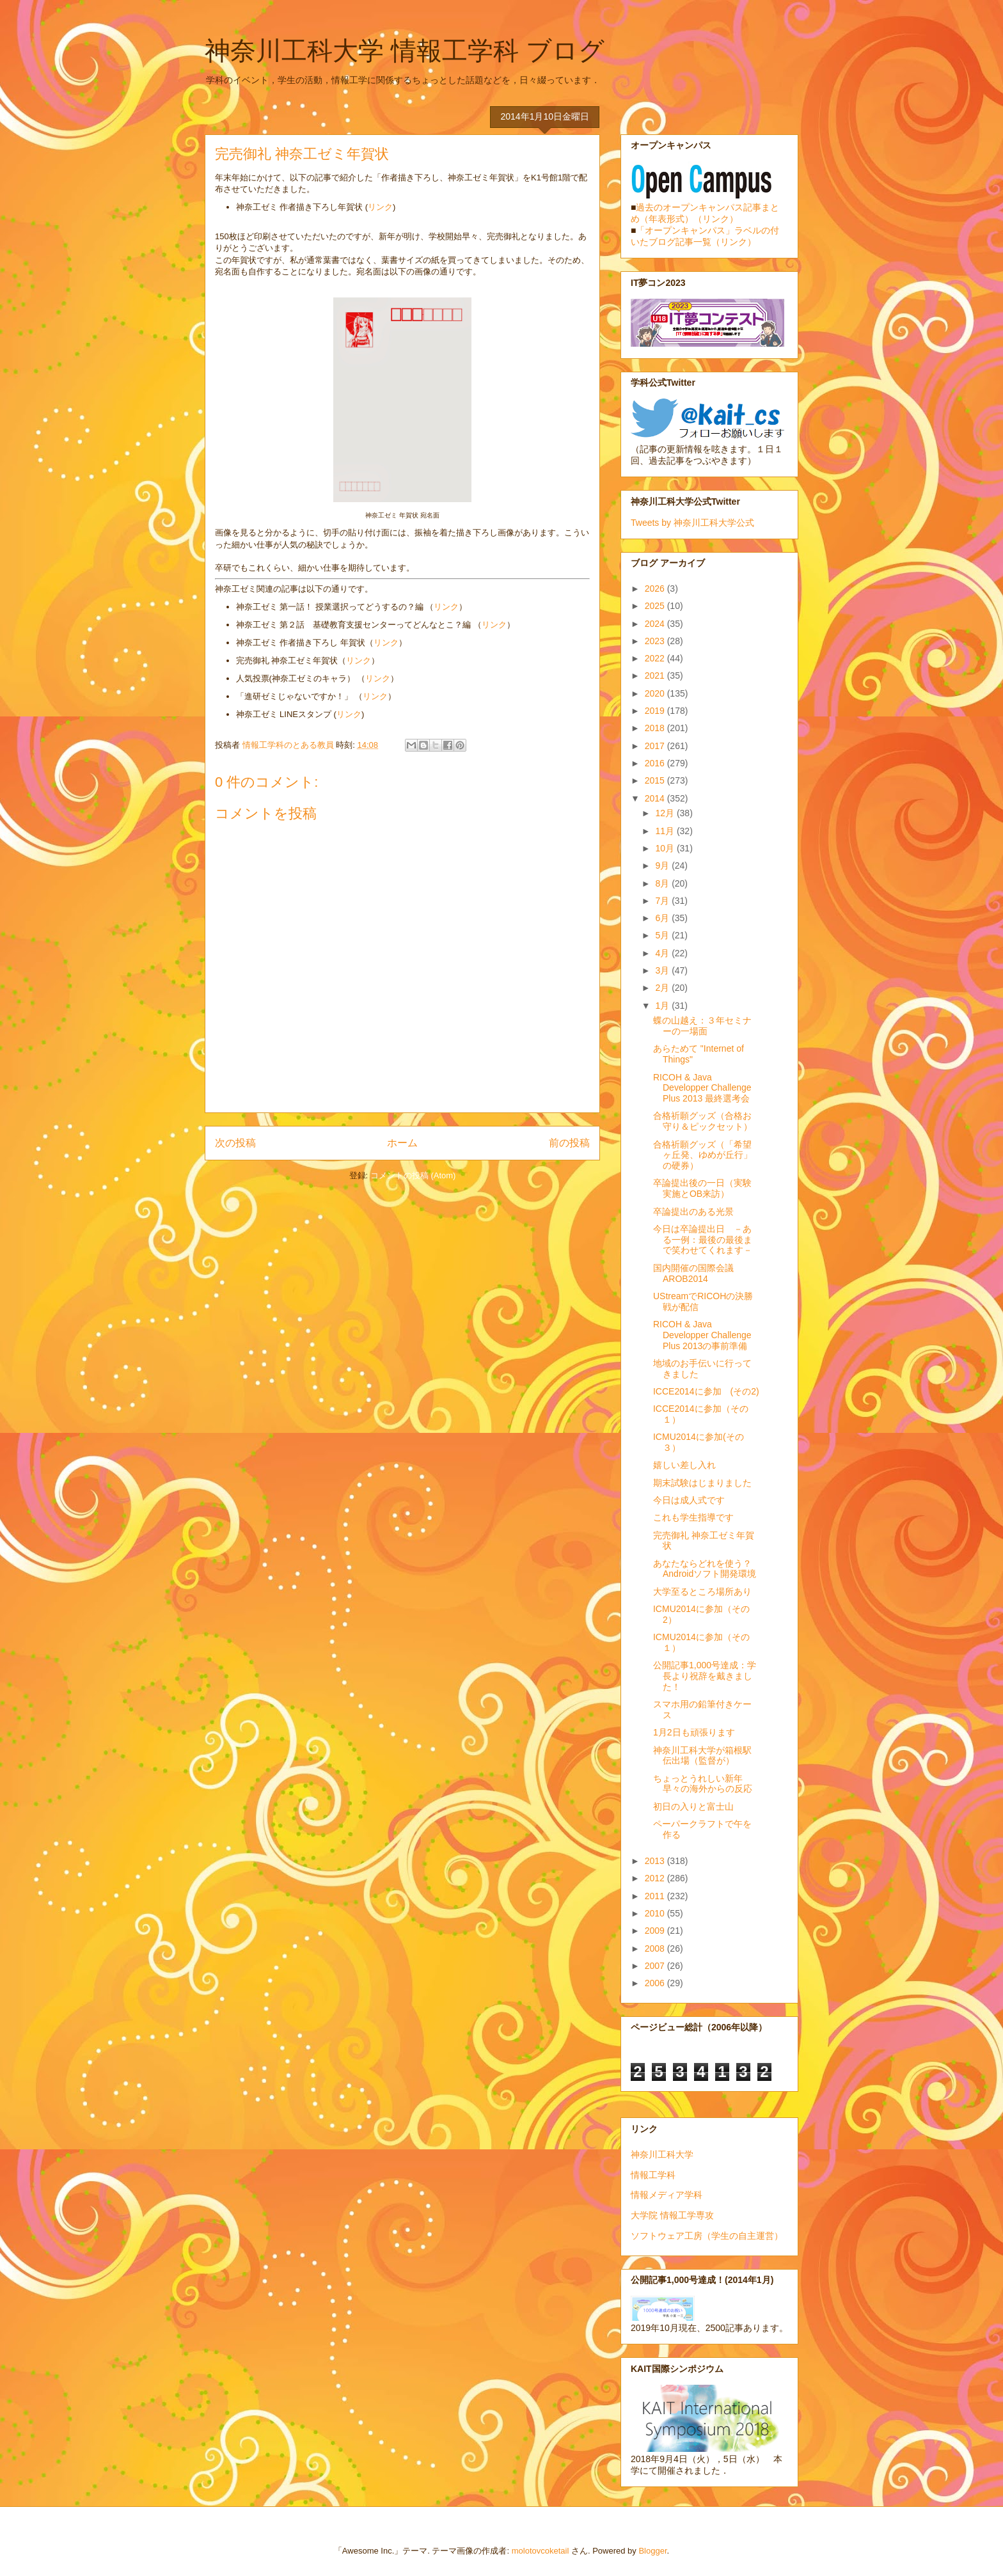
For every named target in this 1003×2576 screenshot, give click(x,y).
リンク (380, 207)
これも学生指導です (693, 1517)
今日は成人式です (689, 1500)
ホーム (402, 1142)
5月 (663, 935)
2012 (656, 1878)
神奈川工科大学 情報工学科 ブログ (404, 50)
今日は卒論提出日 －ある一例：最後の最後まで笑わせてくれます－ (702, 1240)
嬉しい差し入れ (684, 1465)
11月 (665, 831)
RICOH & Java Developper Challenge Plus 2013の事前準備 (702, 1335)
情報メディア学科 (666, 2195)
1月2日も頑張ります (694, 1732)
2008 (656, 1948)
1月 (663, 1005)
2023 (656, 641)
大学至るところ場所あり (702, 1591)
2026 (656, 588)
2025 (656, 606)
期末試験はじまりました (702, 1483)
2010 (656, 1913)
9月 (663, 865)
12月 (665, 813)
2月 (663, 988)
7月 (663, 901)
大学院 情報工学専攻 (672, 2215)
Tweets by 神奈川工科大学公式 (692, 523)
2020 (656, 693)
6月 (663, 918)
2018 (656, 728)
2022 (656, 658)
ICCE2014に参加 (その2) (706, 1391)
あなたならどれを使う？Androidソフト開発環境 (704, 1568)
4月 (663, 953)
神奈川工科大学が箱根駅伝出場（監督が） (702, 1755)
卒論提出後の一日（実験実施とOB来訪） (702, 1188)
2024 (656, 624)
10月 (665, 848)
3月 (663, 970)
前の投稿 (569, 1142)
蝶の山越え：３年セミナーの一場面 (702, 1025)
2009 (656, 1930)
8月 (663, 883)
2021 (656, 675)
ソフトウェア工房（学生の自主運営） (707, 2236)
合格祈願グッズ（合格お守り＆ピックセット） (702, 1121)
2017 (656, 746)
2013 (656, 1861)
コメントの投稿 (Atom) (413, 1175)
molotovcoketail (540, 2551)
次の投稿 (235, 1142)
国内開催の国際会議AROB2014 (693, 1273)
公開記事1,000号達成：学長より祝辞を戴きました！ (704, 1676)
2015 (656, 780)
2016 (656, 763)
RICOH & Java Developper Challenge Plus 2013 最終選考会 (702, 1088)
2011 (656, 1896)
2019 (656, 711)
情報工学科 (653, 2175)
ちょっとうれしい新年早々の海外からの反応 (702, 1783)
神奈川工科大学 (662, 2154)
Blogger (652, 2551)
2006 (656, 1983)
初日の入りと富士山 (693, 1806)
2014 (656, 798)
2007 (656, 1966)
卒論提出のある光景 (693, 1211)
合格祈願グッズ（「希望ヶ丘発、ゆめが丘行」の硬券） (702, 1155)
